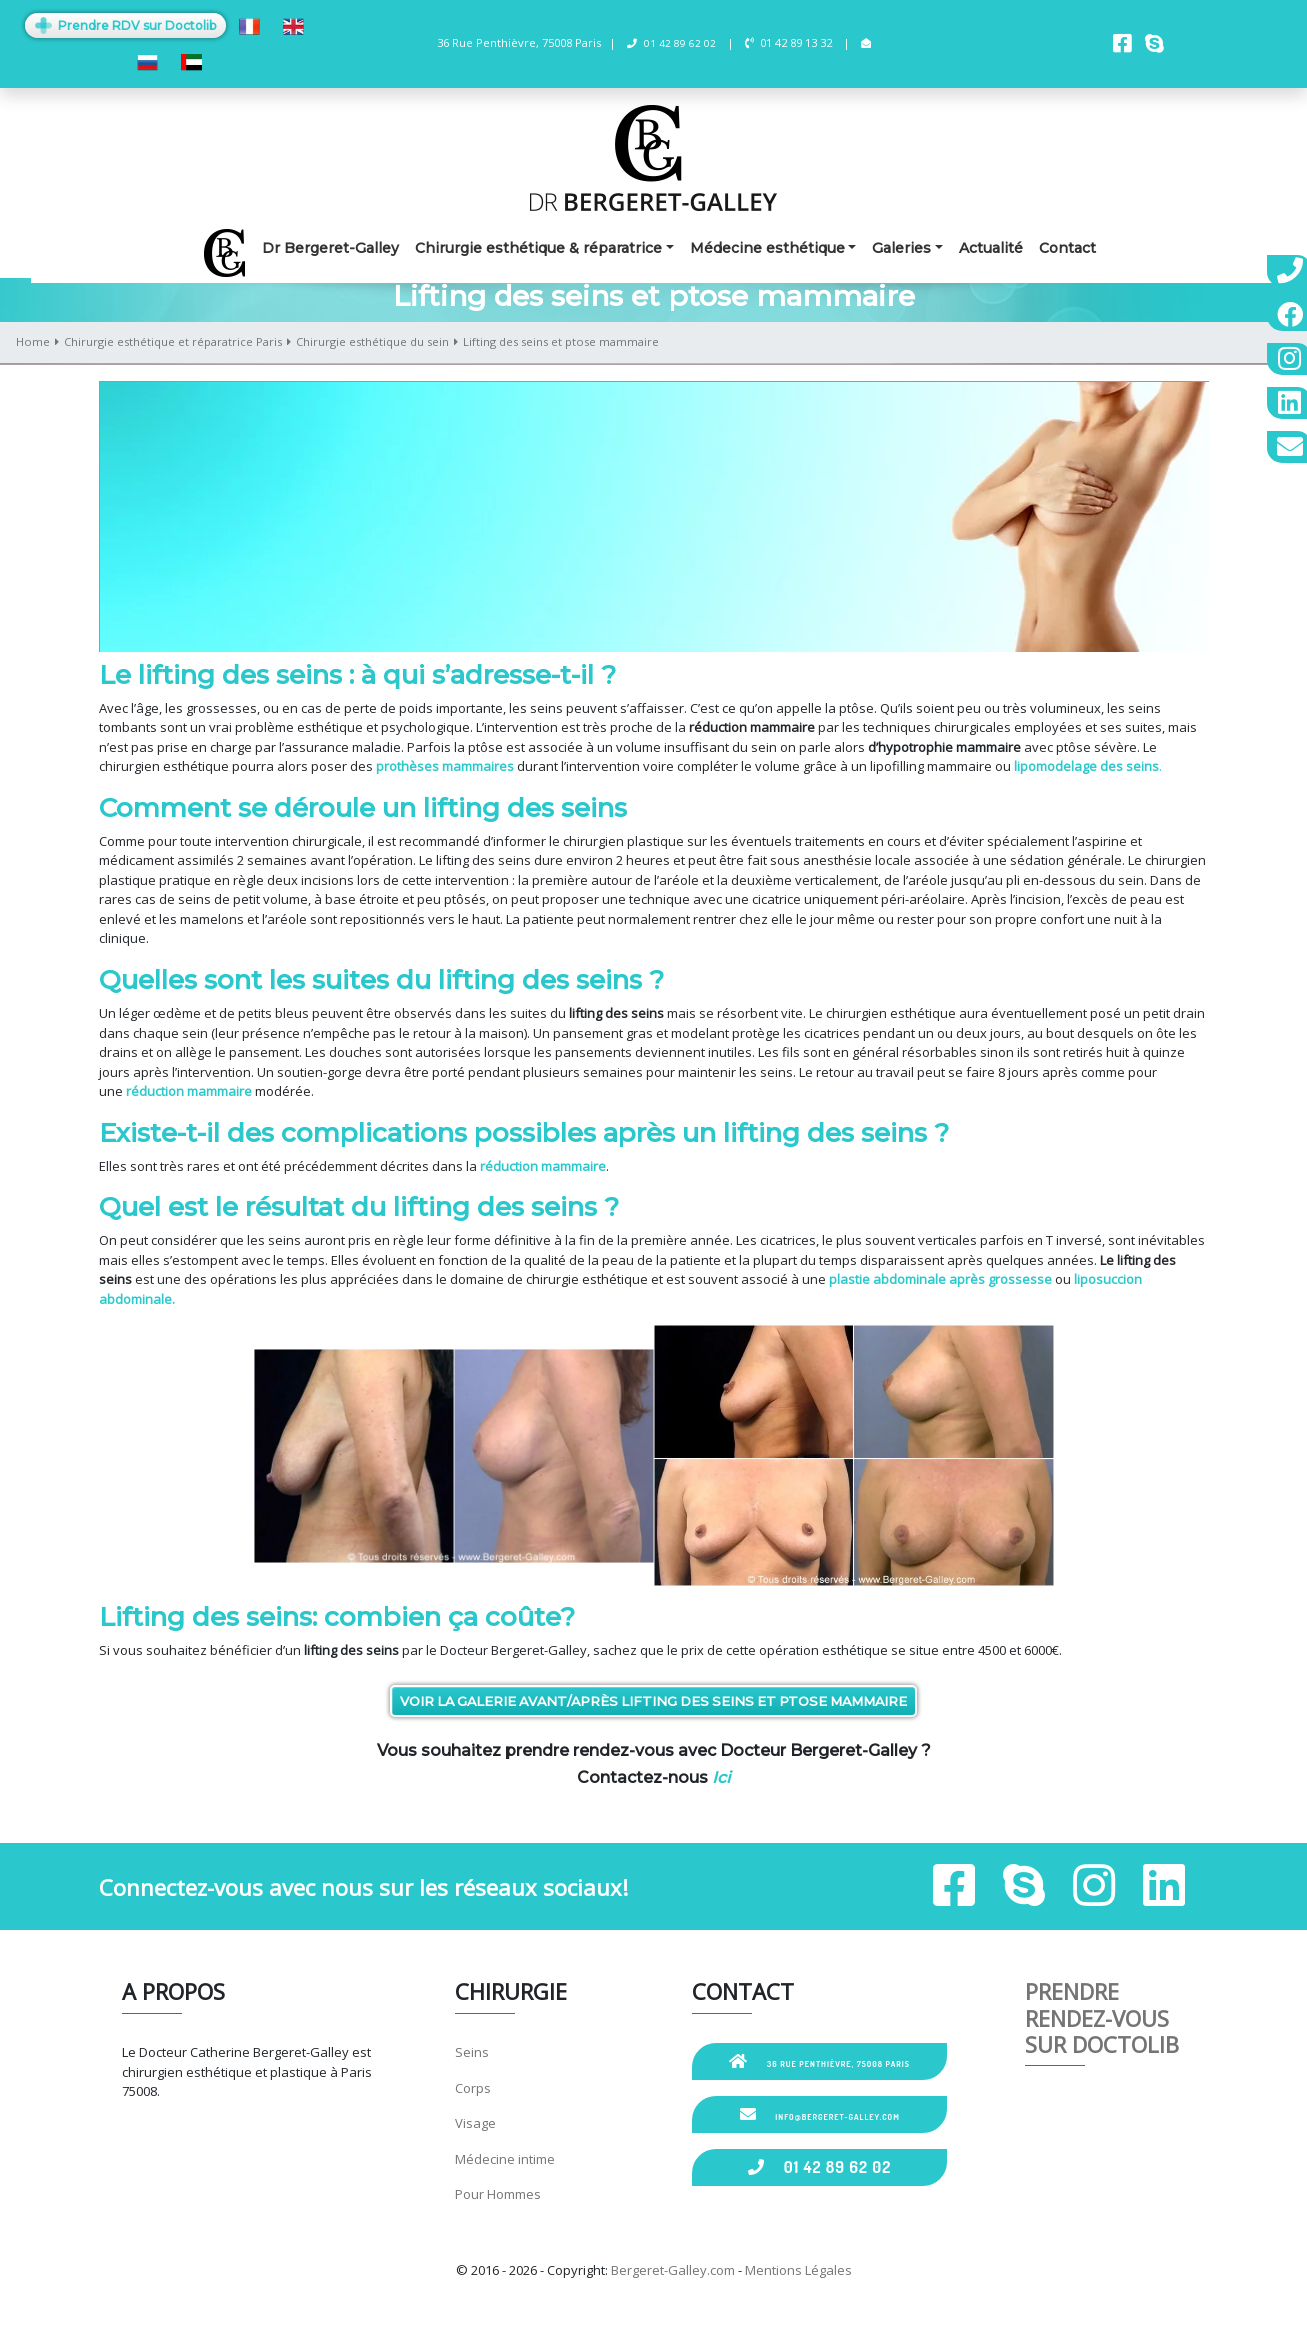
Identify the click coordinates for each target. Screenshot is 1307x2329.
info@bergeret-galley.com (820, 2114)
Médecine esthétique (767, 248)
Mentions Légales (798, 2270)
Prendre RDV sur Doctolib (125, 25)
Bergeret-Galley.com (673, 2270)
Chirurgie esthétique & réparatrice (538, 248)
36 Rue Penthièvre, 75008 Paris (819, 2061)
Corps (473, 2088)
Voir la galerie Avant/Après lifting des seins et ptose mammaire (653, 1701)
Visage (475, 2123)
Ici (721, 1777)
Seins (472, 2052)
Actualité (991, 248)
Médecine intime (505, 2159)
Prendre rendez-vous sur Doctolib (1102, 2017)
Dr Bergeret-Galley (330, 248)
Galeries (901, 248)
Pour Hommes (498, 2194)
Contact (1067, 248)
